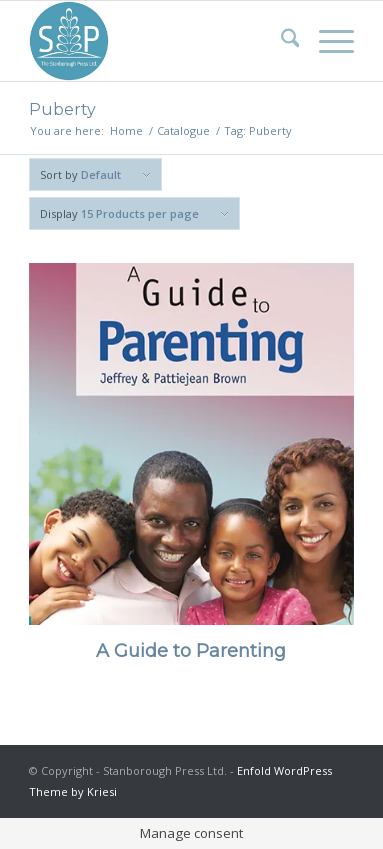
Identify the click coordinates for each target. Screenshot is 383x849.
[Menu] (326, 41)
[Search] (280, 41)
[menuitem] (280, 41)
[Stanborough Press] (159, 41)
